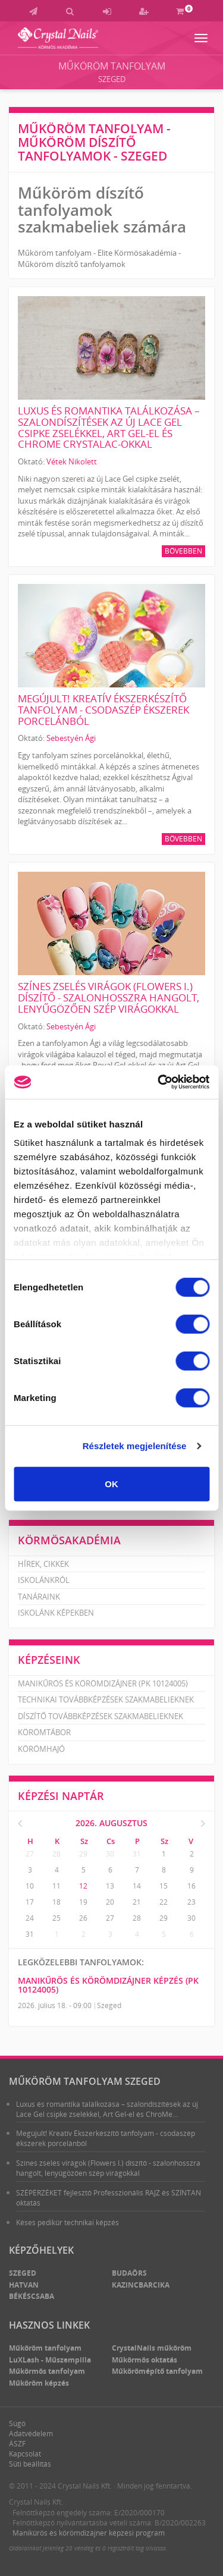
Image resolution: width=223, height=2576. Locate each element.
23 (191, 1902)
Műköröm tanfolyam (111, 66)
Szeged (111, 79)
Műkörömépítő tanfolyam (157, 2371)
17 (30, 1902)
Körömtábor (44, 1732)
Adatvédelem (31, 2434)
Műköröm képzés (39, 2383)
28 (56, 1854)
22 (163, 1902)
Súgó (17, 2423)
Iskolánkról (44, 1580)
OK (111, 1483)
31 (137, 1854)
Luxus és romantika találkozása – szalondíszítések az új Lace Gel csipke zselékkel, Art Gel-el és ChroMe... (107, 2109)
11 (56, 1886)
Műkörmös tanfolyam (47, 2371)
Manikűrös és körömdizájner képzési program (88, 2533)
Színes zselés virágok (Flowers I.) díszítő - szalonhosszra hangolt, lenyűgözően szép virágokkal (108, 997)
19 (83, 1902)
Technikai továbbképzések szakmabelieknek (106, 1699)
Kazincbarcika (140, 2285)
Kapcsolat (25, 2454)
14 (137, 1886)
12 (83, 1886)
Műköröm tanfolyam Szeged (85, 2081)
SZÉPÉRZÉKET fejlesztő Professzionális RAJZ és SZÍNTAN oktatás (108, 2198)
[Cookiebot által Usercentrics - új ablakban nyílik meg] (158, 1082)
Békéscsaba (31, 2296)
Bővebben (183, 551)
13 (110, 1886)
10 (30, 1886)
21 (137, 1902)
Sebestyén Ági (71, 738)
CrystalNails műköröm (151, 2348)
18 (56, 1902)
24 (30, 1918)
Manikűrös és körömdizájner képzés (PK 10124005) (108, 1985)
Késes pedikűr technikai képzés (67, 2222)
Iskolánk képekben (56, 1612)
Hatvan (24, 2285)
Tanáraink (39, 1596)
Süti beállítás (30, 2464)
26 (83, 1918)
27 (30, 1854)
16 (191, 1886)
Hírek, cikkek (43, 1564)
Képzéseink (49, 1660)
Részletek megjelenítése (135, 1446)
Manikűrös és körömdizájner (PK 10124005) (103, 1683)
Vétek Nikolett (71, 461)
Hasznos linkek (49, 2325)
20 (110, 1902)
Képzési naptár (61, 1796)
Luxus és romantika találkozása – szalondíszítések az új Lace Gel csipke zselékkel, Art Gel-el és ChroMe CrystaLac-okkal (109, 427)
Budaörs (129, 2273)
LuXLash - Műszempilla (50, 2360)
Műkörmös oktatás (144, 2360)
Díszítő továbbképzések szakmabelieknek (100, 1716)
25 (56, 1918)
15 (163, 1886)
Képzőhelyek (41, 2250)
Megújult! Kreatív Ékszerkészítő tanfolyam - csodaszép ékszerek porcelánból (103, 709)
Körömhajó (41, 1748)
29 (83, 1854)
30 (110, 1854)
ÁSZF (17, 2444)
